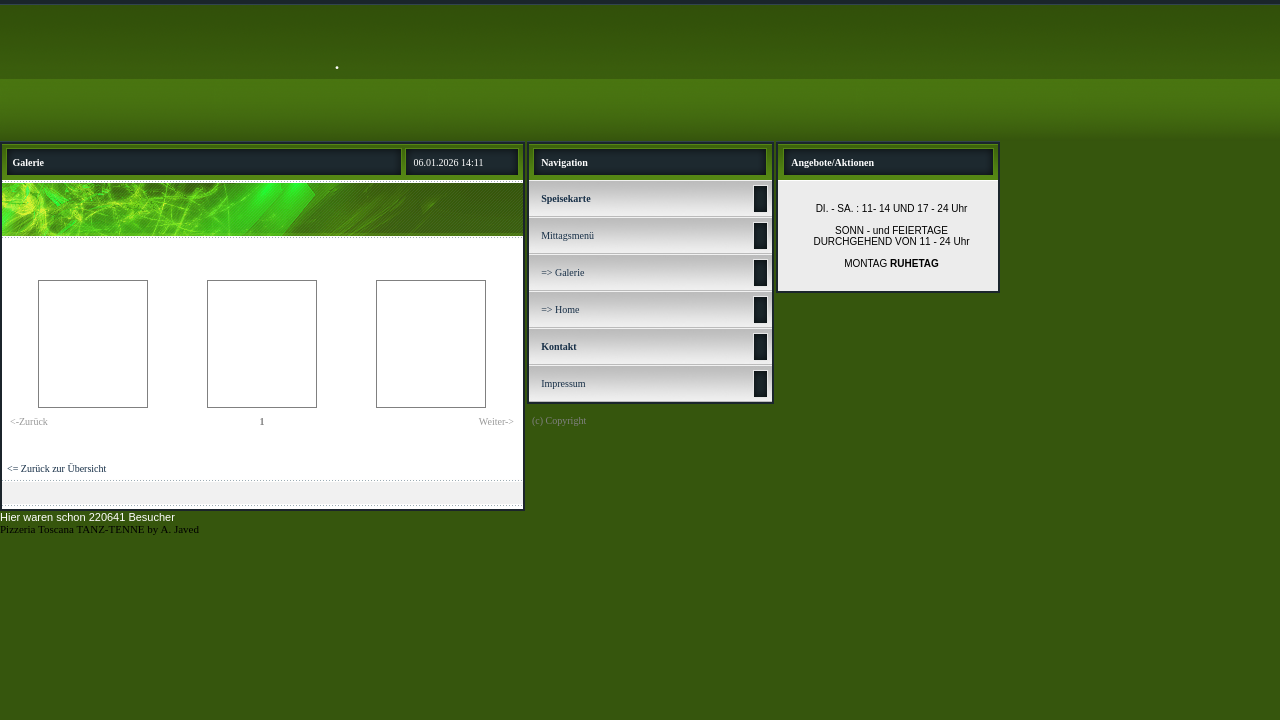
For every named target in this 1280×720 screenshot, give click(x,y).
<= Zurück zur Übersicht (56, 468)
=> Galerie (562, 272)
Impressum (563, 383)
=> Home (560, 309)
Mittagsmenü (567, 235)
